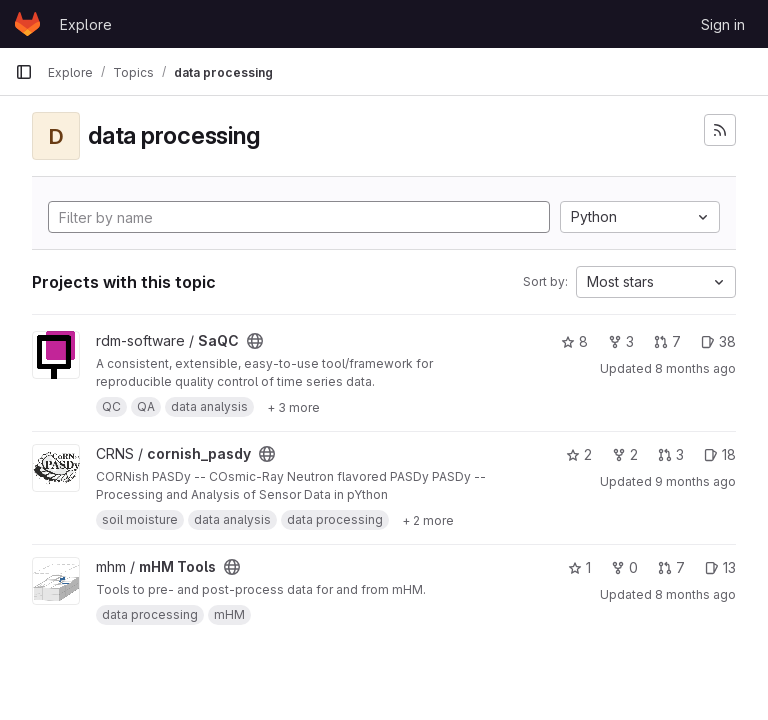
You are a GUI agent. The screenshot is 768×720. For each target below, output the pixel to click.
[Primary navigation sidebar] (24, 72)
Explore (86, 24)
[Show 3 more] (293, 407)
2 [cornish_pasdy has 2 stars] (579, 454)
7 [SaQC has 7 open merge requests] (667, 341)
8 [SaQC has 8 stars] (574, 341)
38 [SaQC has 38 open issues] (718, 341)
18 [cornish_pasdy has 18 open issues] (720, 454)
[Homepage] (27, 24)
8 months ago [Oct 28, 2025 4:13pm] (695, 368)
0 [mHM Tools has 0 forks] (624, 567)
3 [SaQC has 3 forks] (621, 341)
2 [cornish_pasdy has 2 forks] (625, 454)
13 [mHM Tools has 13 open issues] (720, 567)
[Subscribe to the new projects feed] (720, 130)
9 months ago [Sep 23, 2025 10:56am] (695, 481)
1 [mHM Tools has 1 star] (579, 567)
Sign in (723, 24)
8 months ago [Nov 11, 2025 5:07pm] (695, 594)
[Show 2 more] (428, 520)
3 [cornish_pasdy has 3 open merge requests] (671, 454)
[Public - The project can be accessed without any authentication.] (255, 341)
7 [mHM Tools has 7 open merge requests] (671, 567)
